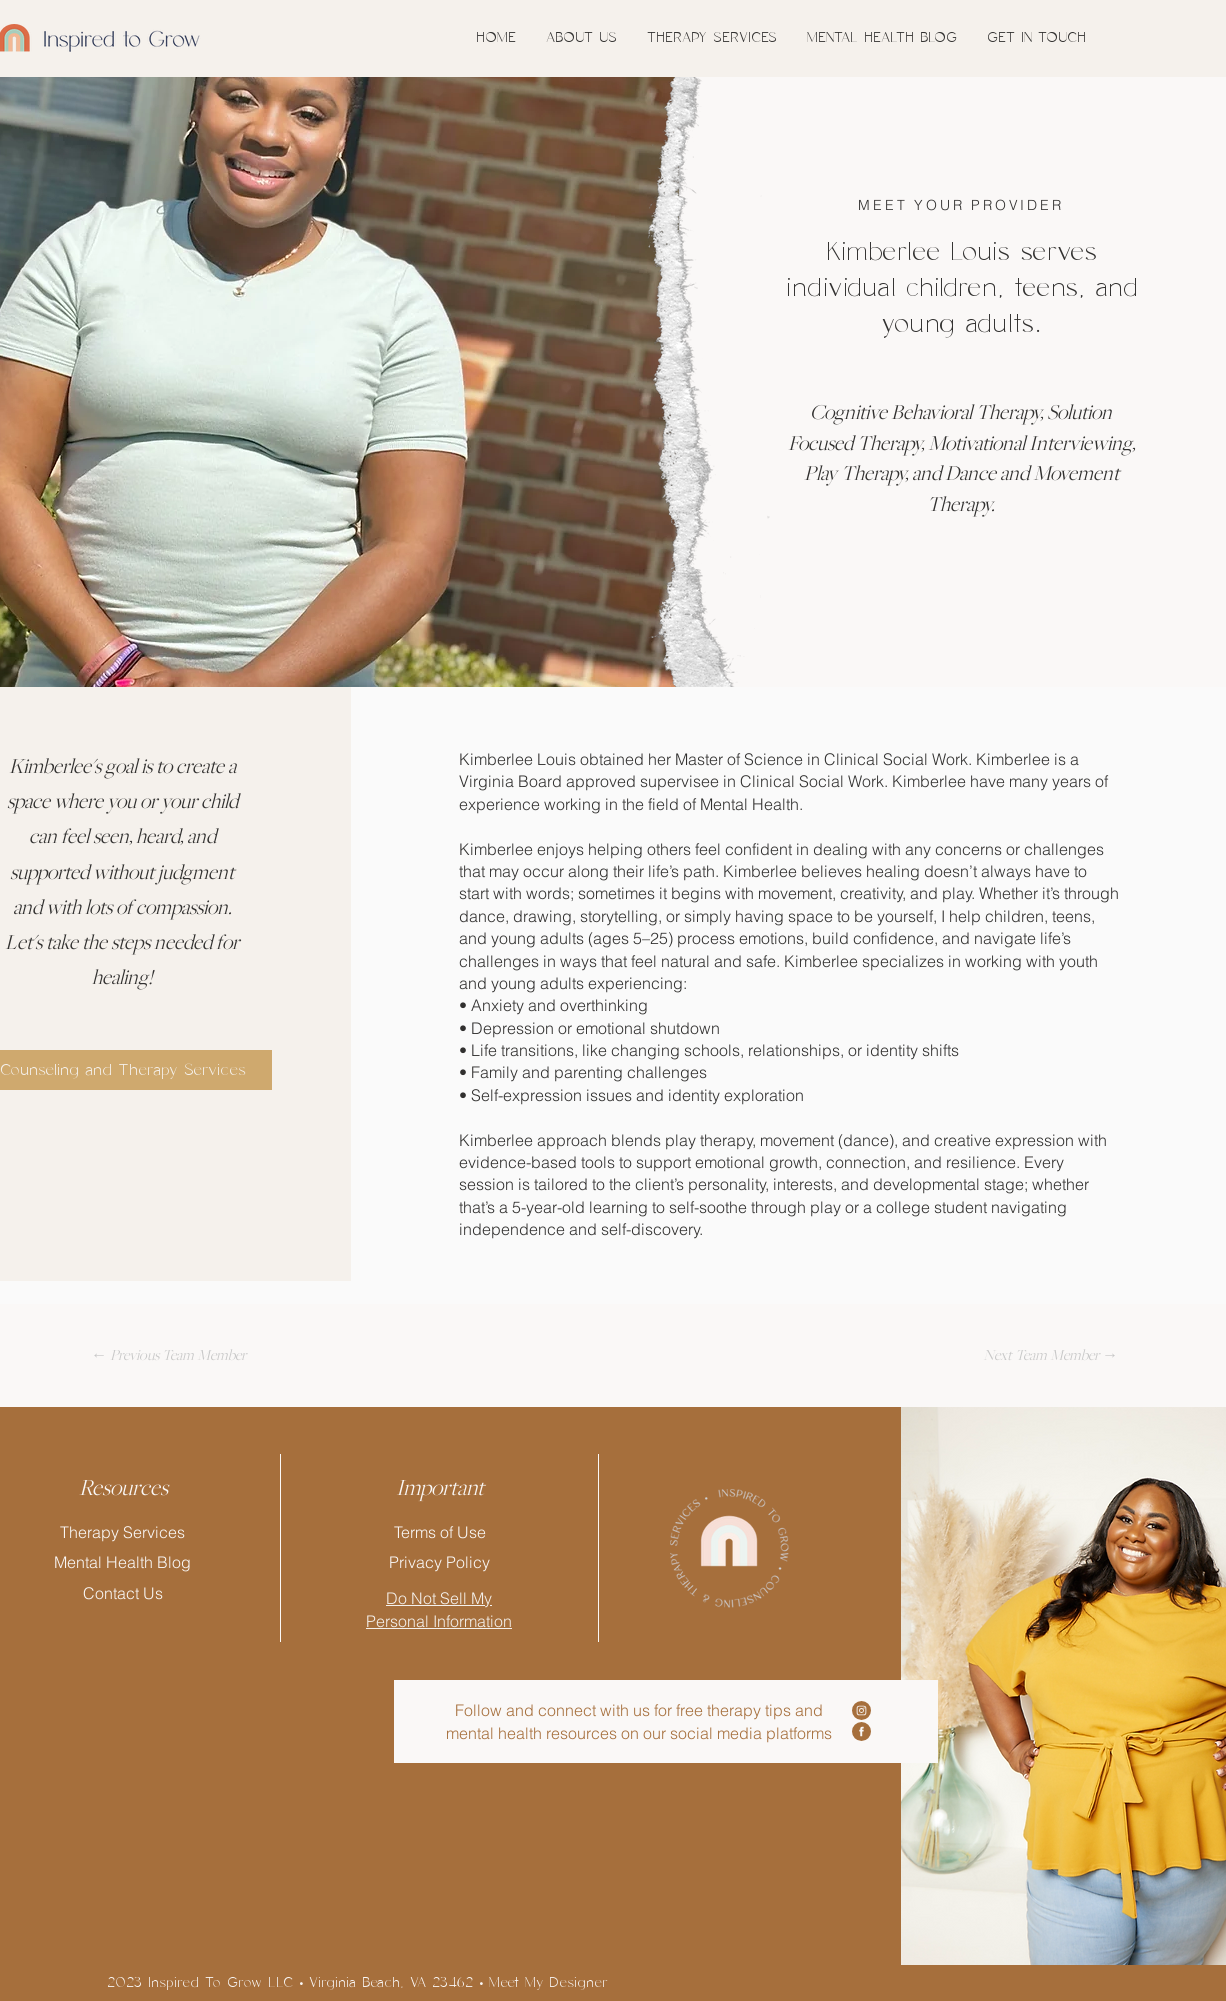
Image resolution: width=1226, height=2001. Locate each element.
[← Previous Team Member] (168, 1355)
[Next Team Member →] (1050, 1355)
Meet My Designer (548, 1983)
